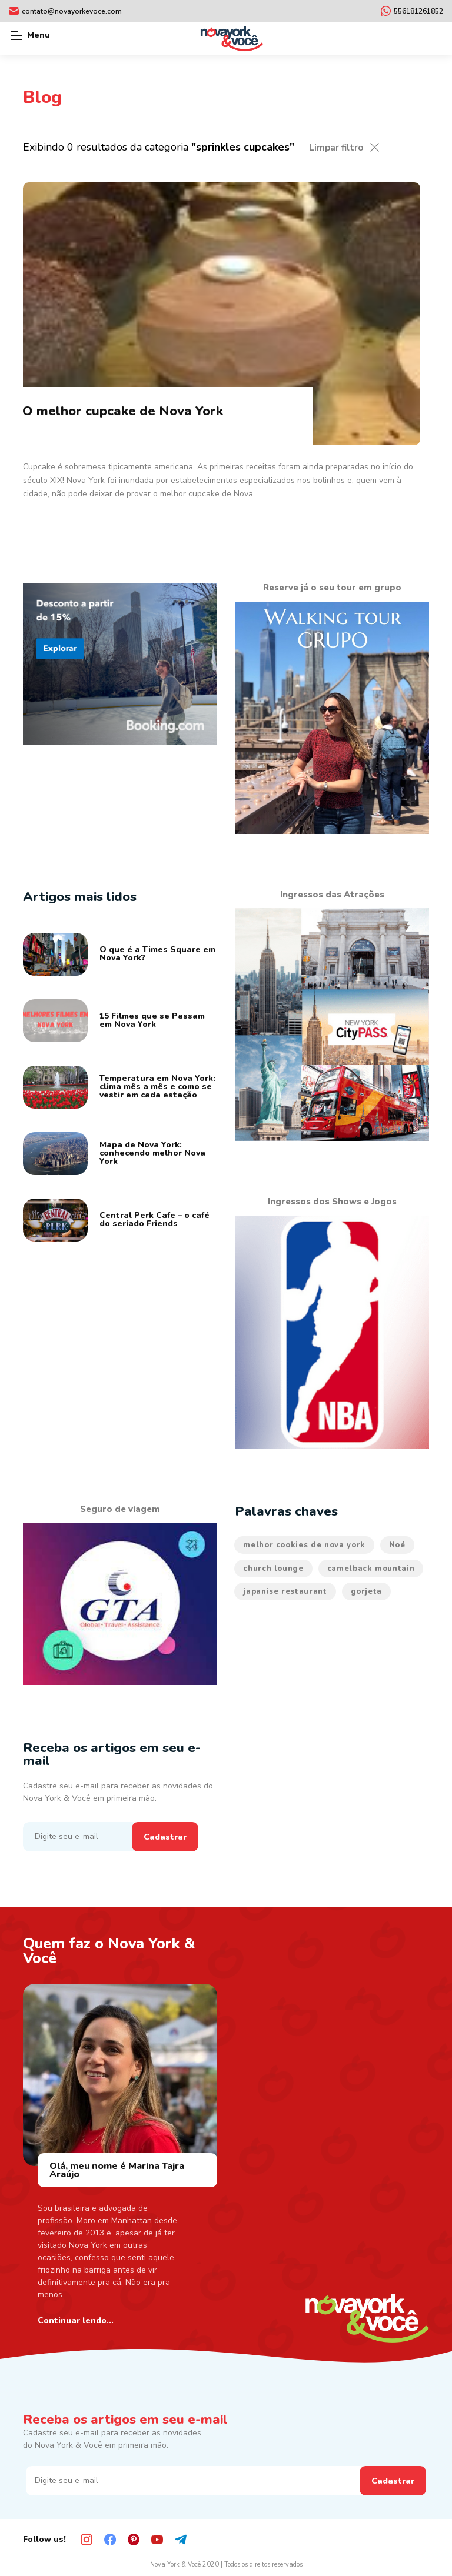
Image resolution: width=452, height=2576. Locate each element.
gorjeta (367, 1591)
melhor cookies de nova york (304, 1545)
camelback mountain (371, 1568)
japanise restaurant (285, 1591)
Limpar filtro (336, 148)
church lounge (273, 1568)
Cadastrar (165, 1837)
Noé (397, 1545)
